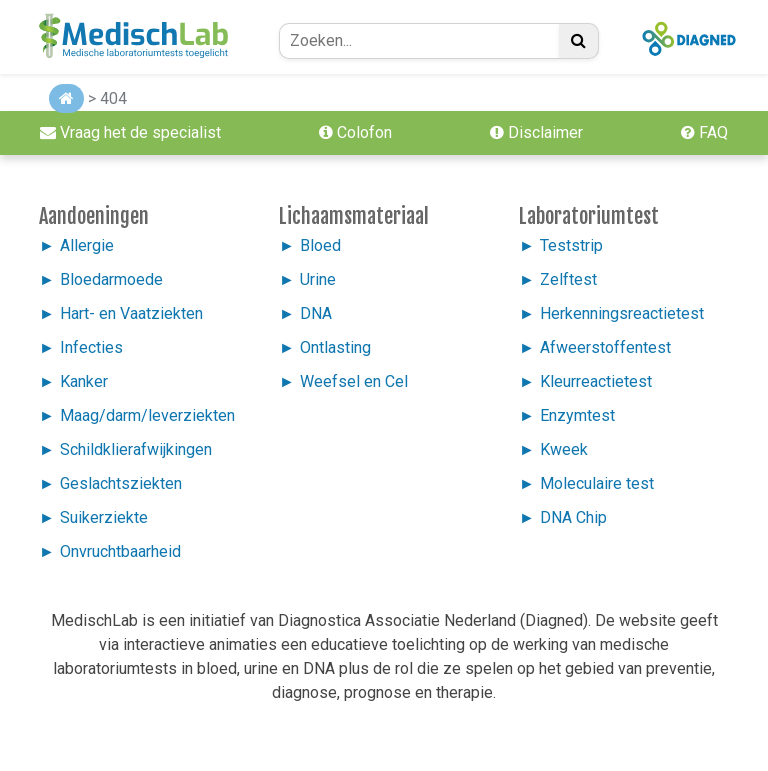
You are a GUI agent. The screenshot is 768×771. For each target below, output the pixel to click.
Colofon (355, 132)
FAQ (704, 132)
